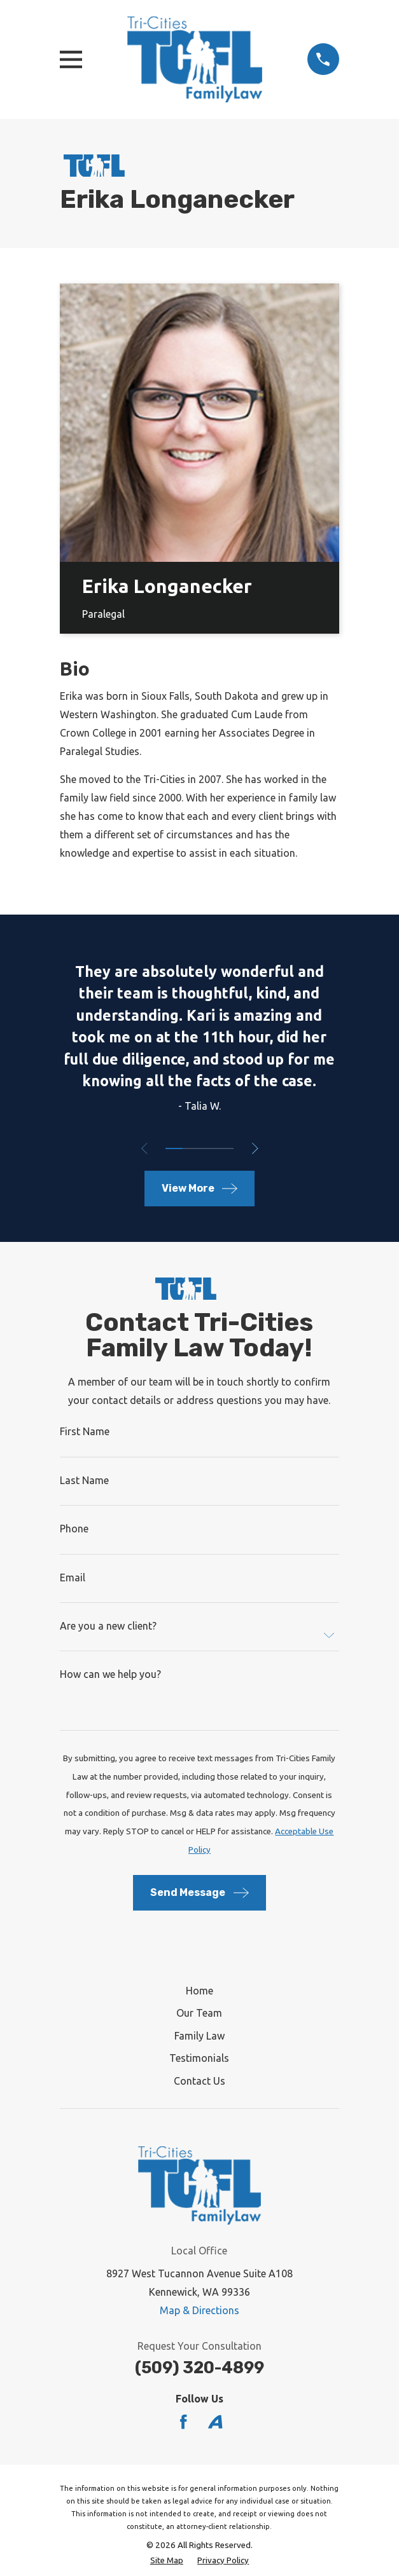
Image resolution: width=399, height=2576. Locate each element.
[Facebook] (183, 2422)
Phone (74, 1528)
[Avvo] (215, 2422)
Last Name (84, 1480)
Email (72, 1577)
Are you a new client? (108, 1626)
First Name (84, 1431)
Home (199, 1990)
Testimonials (199, 2058)
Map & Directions (199, 2310)
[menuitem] (166, 2560)
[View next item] (255, 1148)
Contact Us (199, 2081)
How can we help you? (110, 1674)
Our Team (199, 2013)
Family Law (199, 2035)
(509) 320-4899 (199, 2367)
